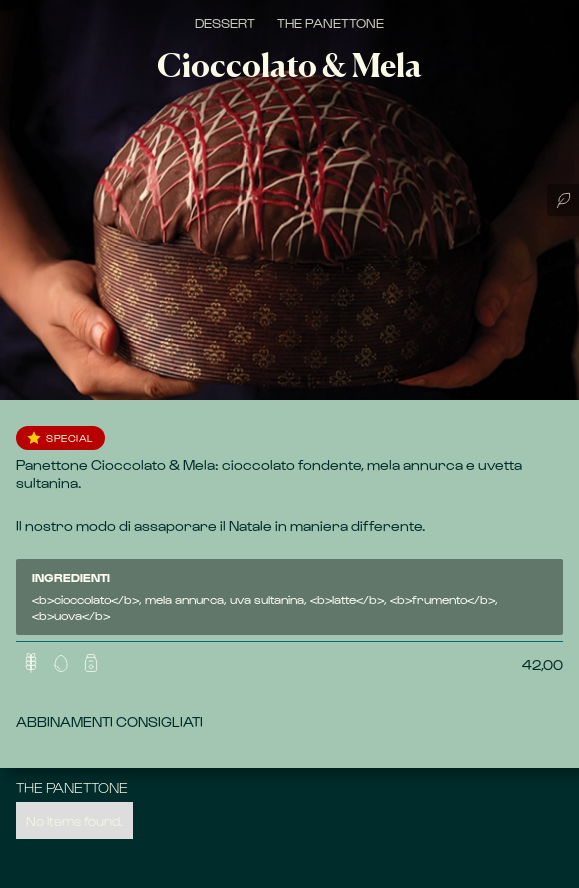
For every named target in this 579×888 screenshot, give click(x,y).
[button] (61, 663)
